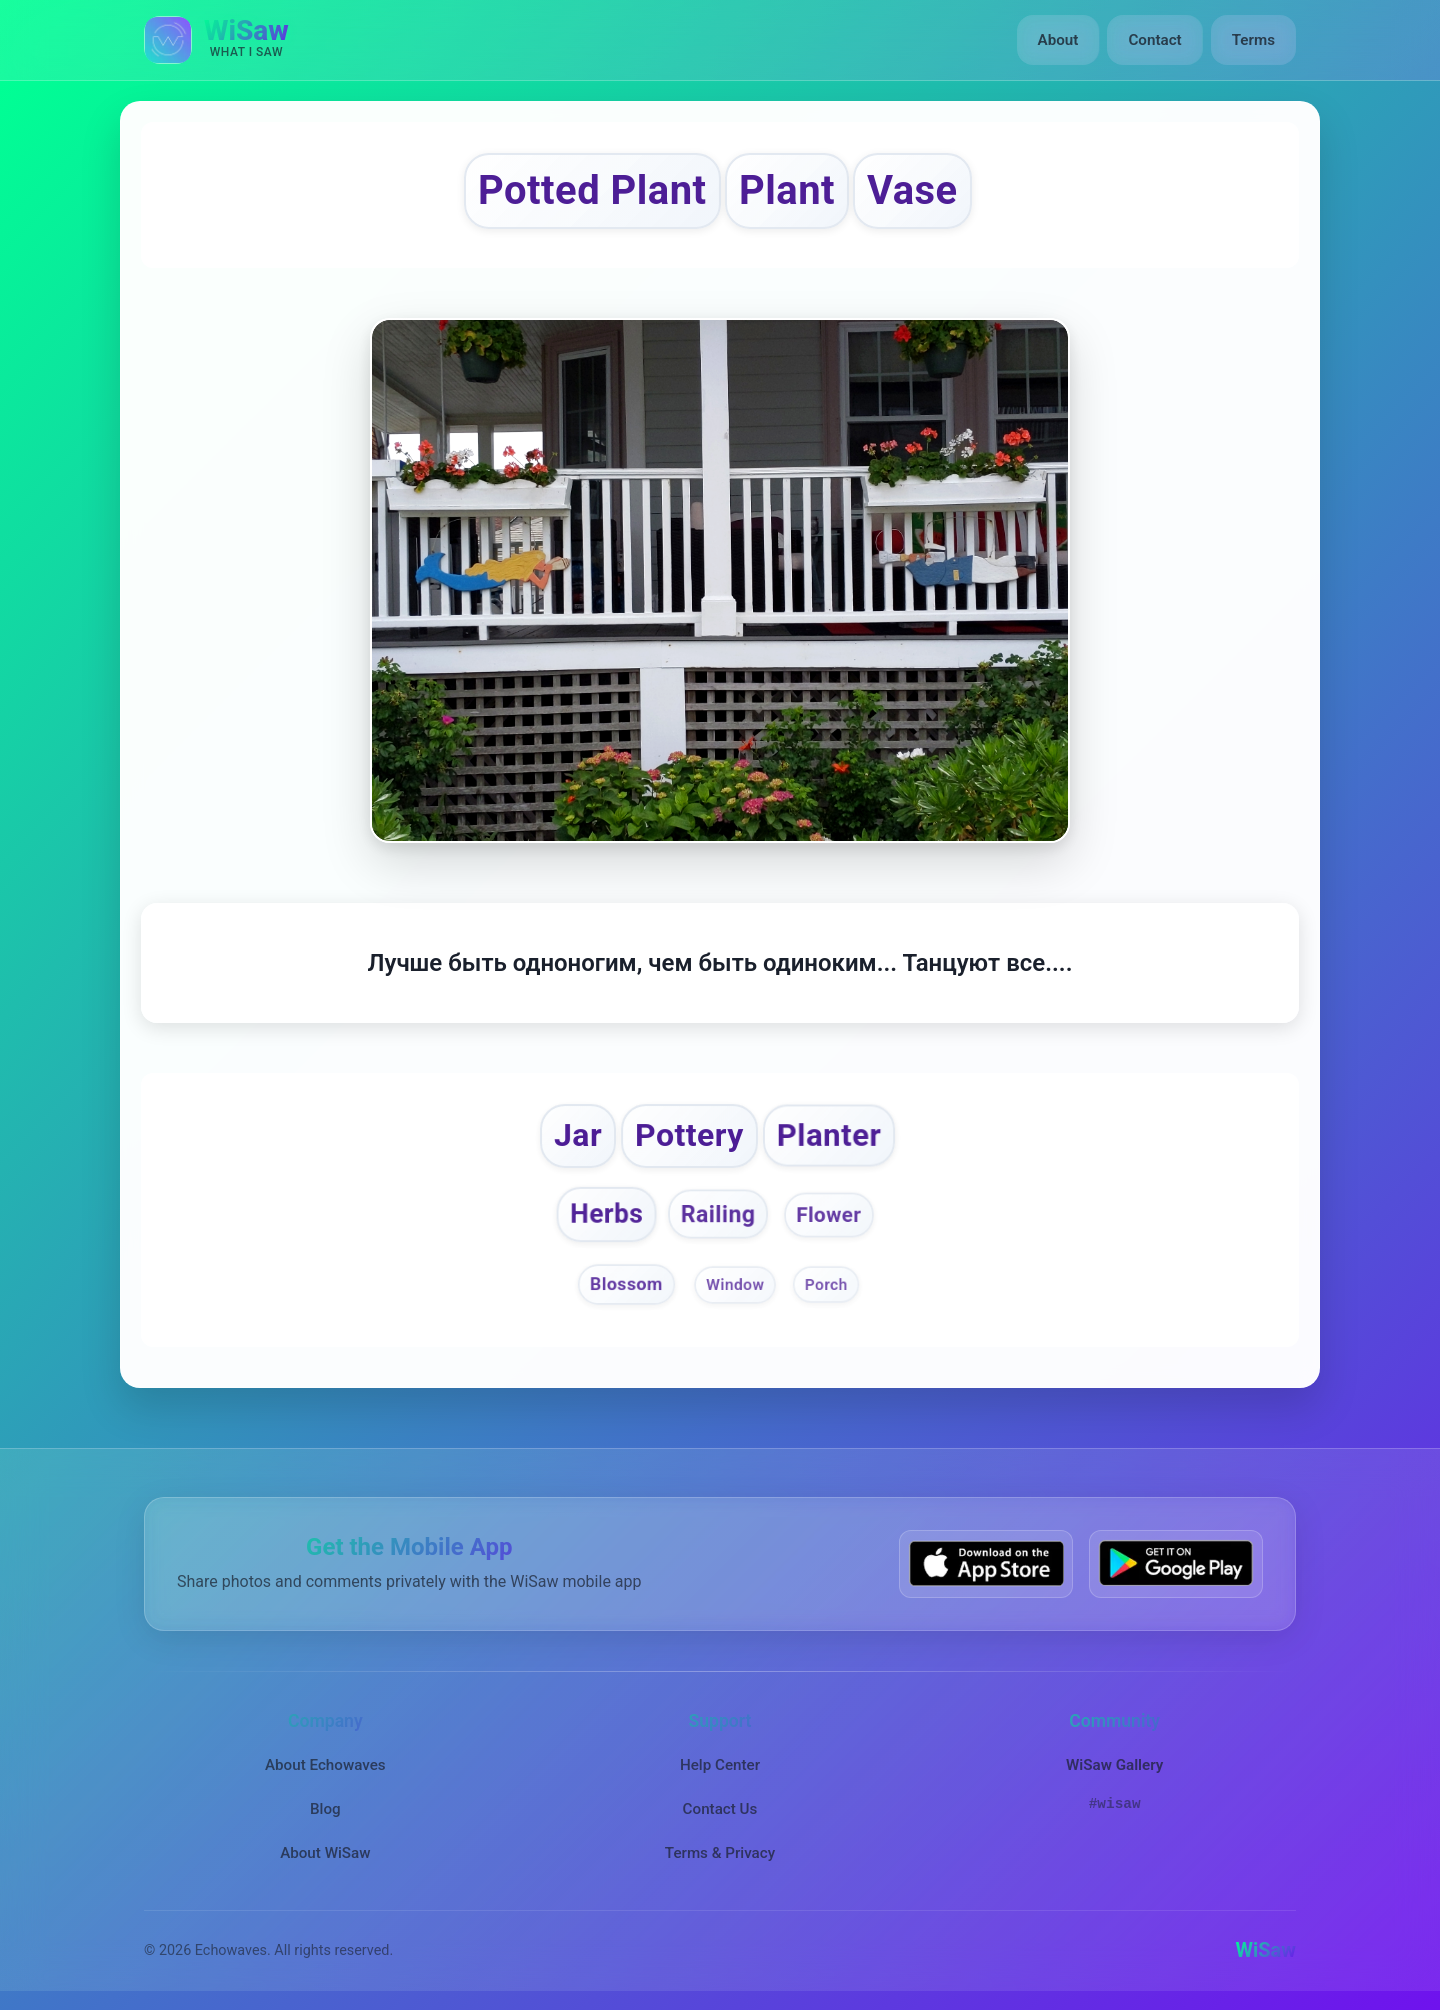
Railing (718, 1214)
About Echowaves (325, 1764)
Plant (787, 190)
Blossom (626, 1284)
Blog (325, 1809)
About (1058, 40)
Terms (1253, 40)
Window (735, 1285)
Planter (828, 1136)
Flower (828, 1215)
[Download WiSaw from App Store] (986, 1563)
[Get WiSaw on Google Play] (1176, 1563)
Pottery (689, 1135)
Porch (826, 1285)
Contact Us (720, 1809)
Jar (579, 1135)
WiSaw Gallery (1114, 1764)
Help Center (720, 1764)
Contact (1154, 40)
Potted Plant (592, 190)
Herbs (606, 1214)
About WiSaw (325, 1853)
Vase (912, 190)
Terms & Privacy (720, 1853)
